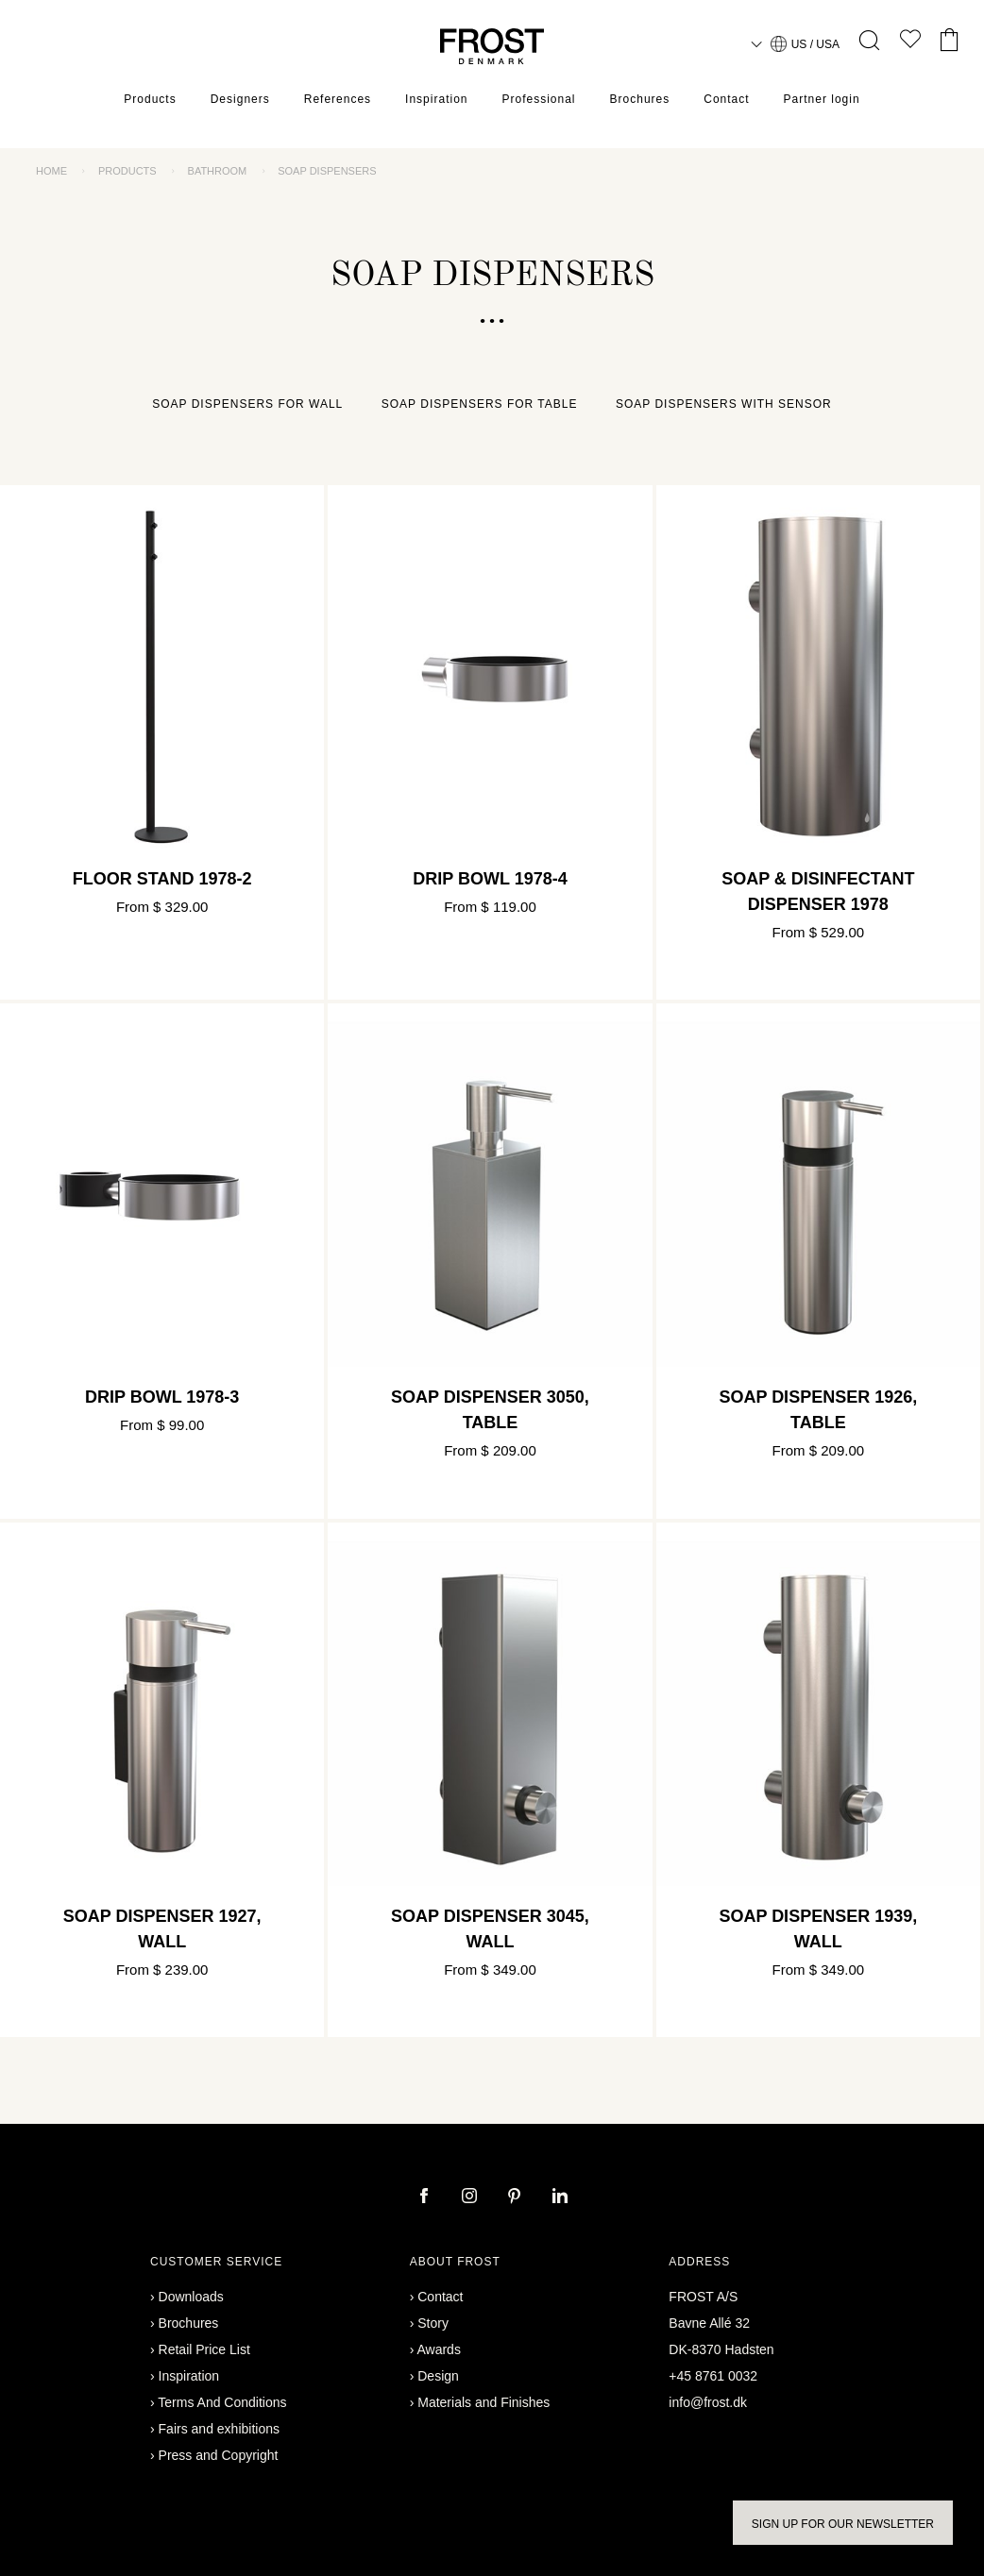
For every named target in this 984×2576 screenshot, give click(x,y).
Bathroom (217, 171)
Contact (726, 99)
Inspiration (436, 99)
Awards (438, 2349)
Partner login (822, 99)
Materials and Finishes (483, 2402)
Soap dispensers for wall (247, 404)
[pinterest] (516, 2197)
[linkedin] (560, 2197)
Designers (240, 99)
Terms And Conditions (222, 2402)
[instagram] (471, 2197)
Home (51, 171)
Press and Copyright (219, 2455)
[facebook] (426, 2197)
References (337, 99)
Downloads (191, 2296)
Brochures (640, 99)
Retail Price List (204, 2349)
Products (150, 99)
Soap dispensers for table (480, 404)
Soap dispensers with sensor (724, 404)
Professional (538, 99)
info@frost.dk (708, 2402)
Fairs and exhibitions (219, 2428)
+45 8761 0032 (713, 2375)
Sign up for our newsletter (843, 2524)
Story (433, 2323)
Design (438, 2375)
